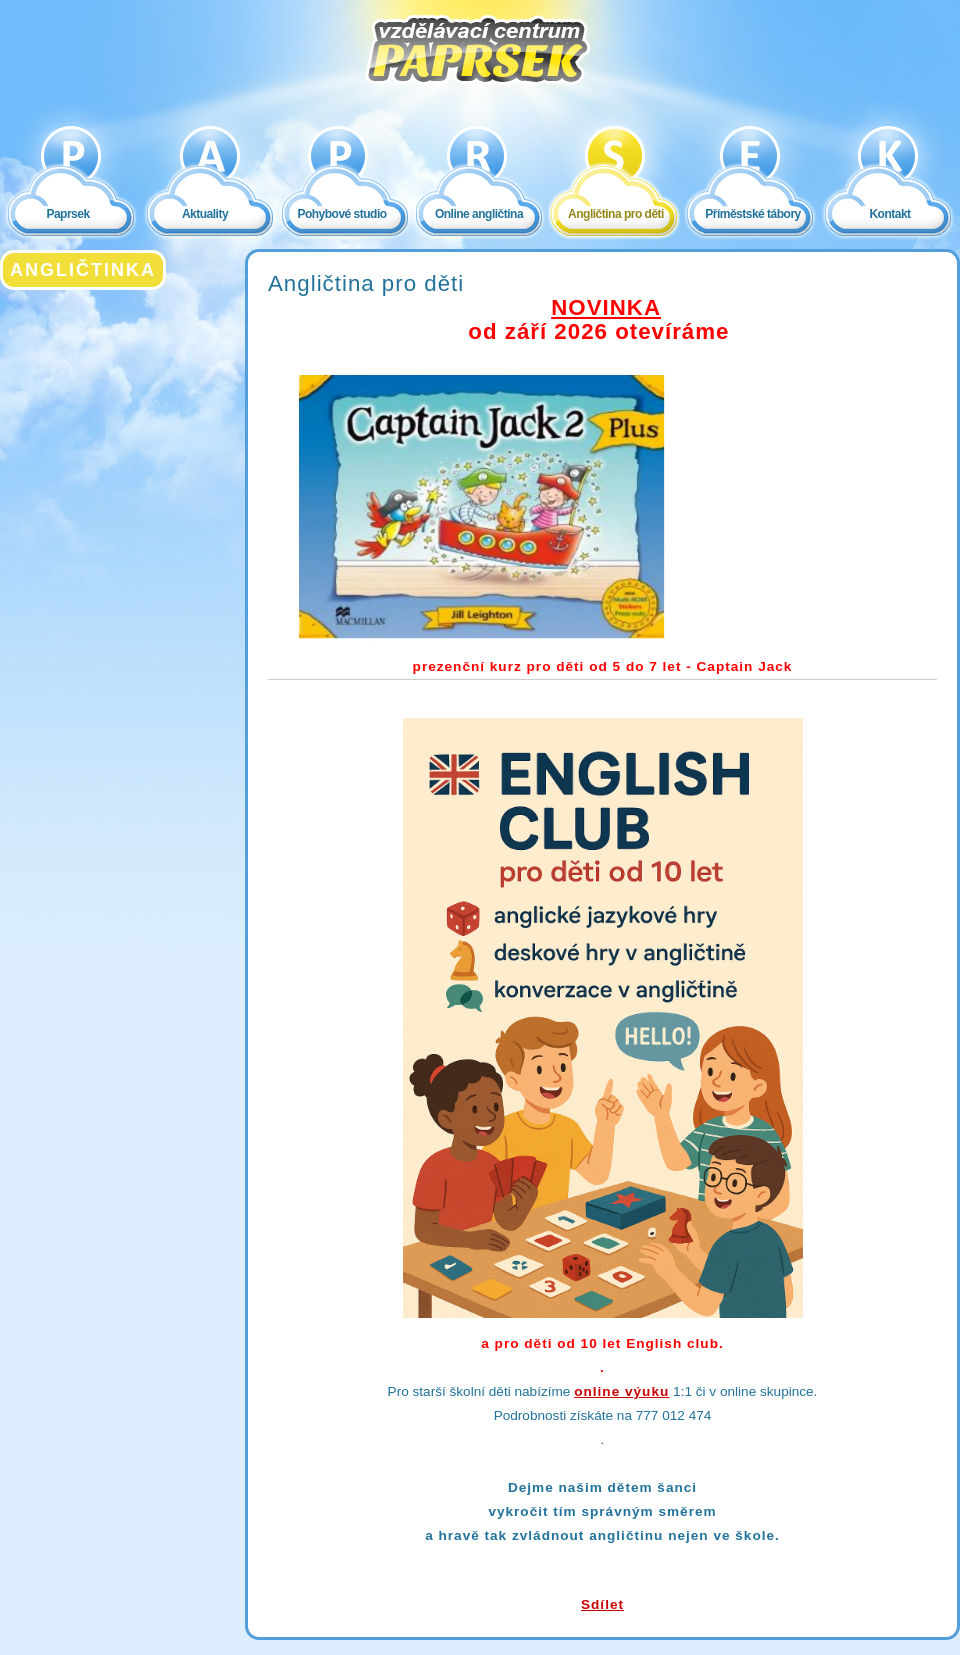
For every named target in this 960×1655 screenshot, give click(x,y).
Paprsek (67, 214)
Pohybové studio (341, 214)
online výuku (621, 1391)
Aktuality (205, 214)
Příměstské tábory (753, 214)
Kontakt (889, 214)
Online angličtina (479, 214)
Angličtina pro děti (616, 214)
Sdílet (602, 1604)
